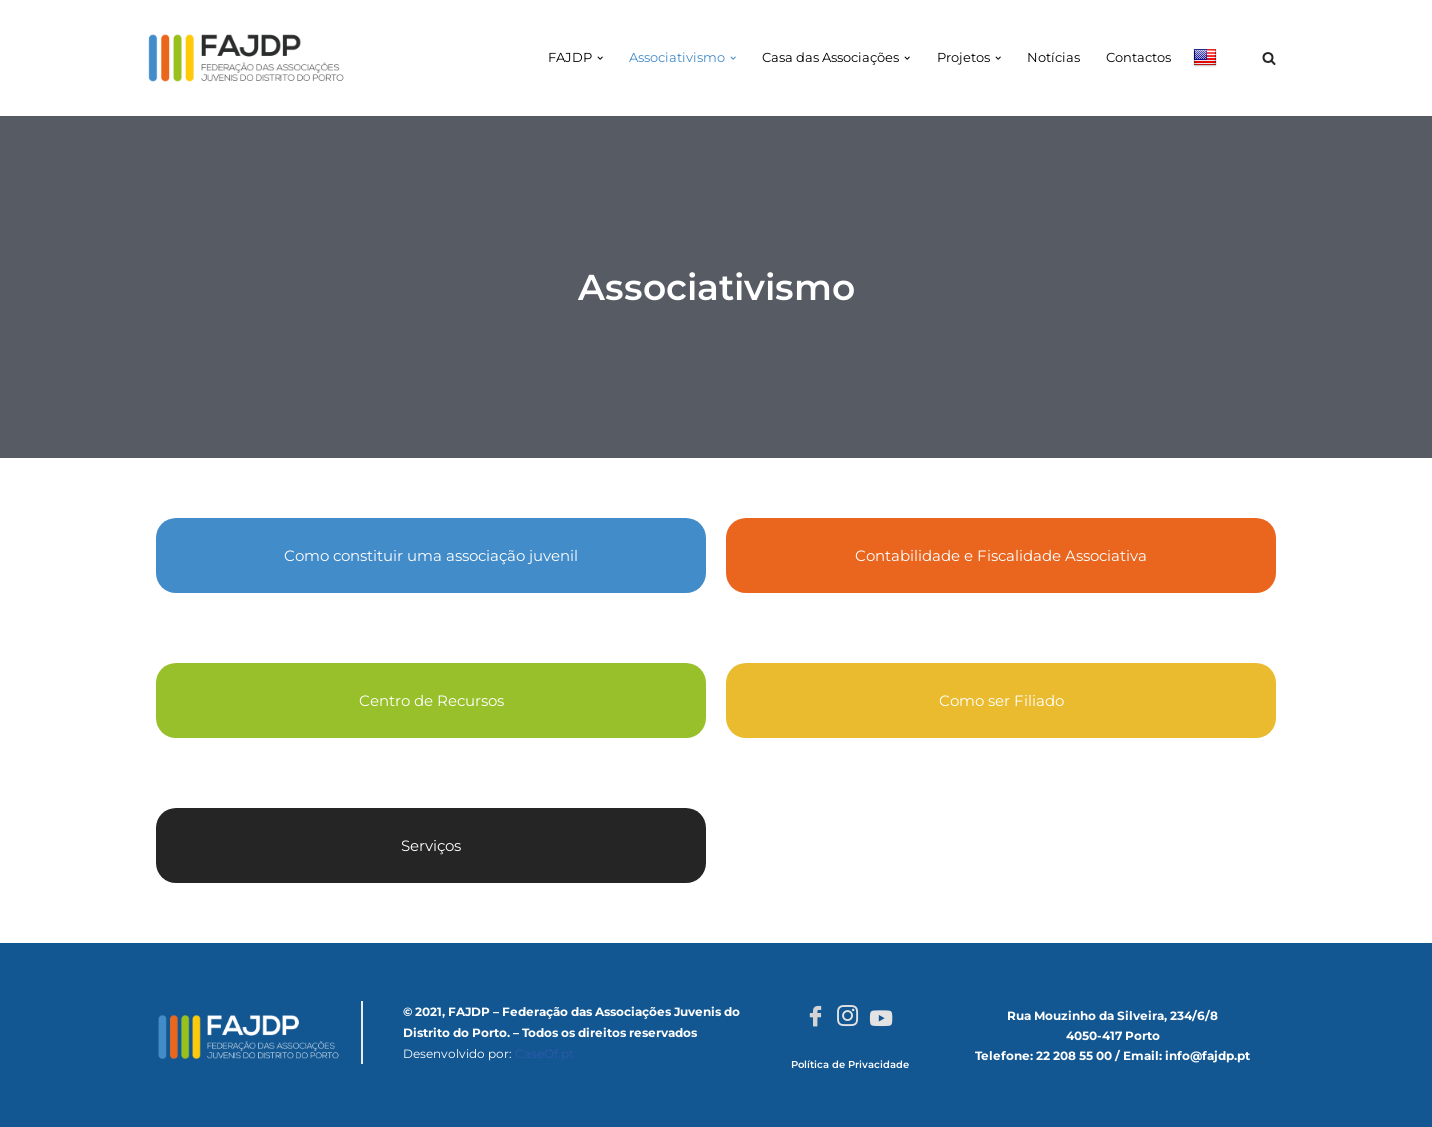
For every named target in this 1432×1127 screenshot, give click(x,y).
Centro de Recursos (431, 700)
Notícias (1053, 57)
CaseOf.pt (544, 1053)
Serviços (431, 845)
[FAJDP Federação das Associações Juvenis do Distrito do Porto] (246, 58)
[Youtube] (881, 1016)
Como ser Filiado (1001, 700)
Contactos (1138, 57)
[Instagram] (847, 1018)
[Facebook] (815, 1018)
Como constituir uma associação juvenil (431, 555)
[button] (599, 58)
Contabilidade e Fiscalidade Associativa (1001, 555)
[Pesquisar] (1269, 58)
